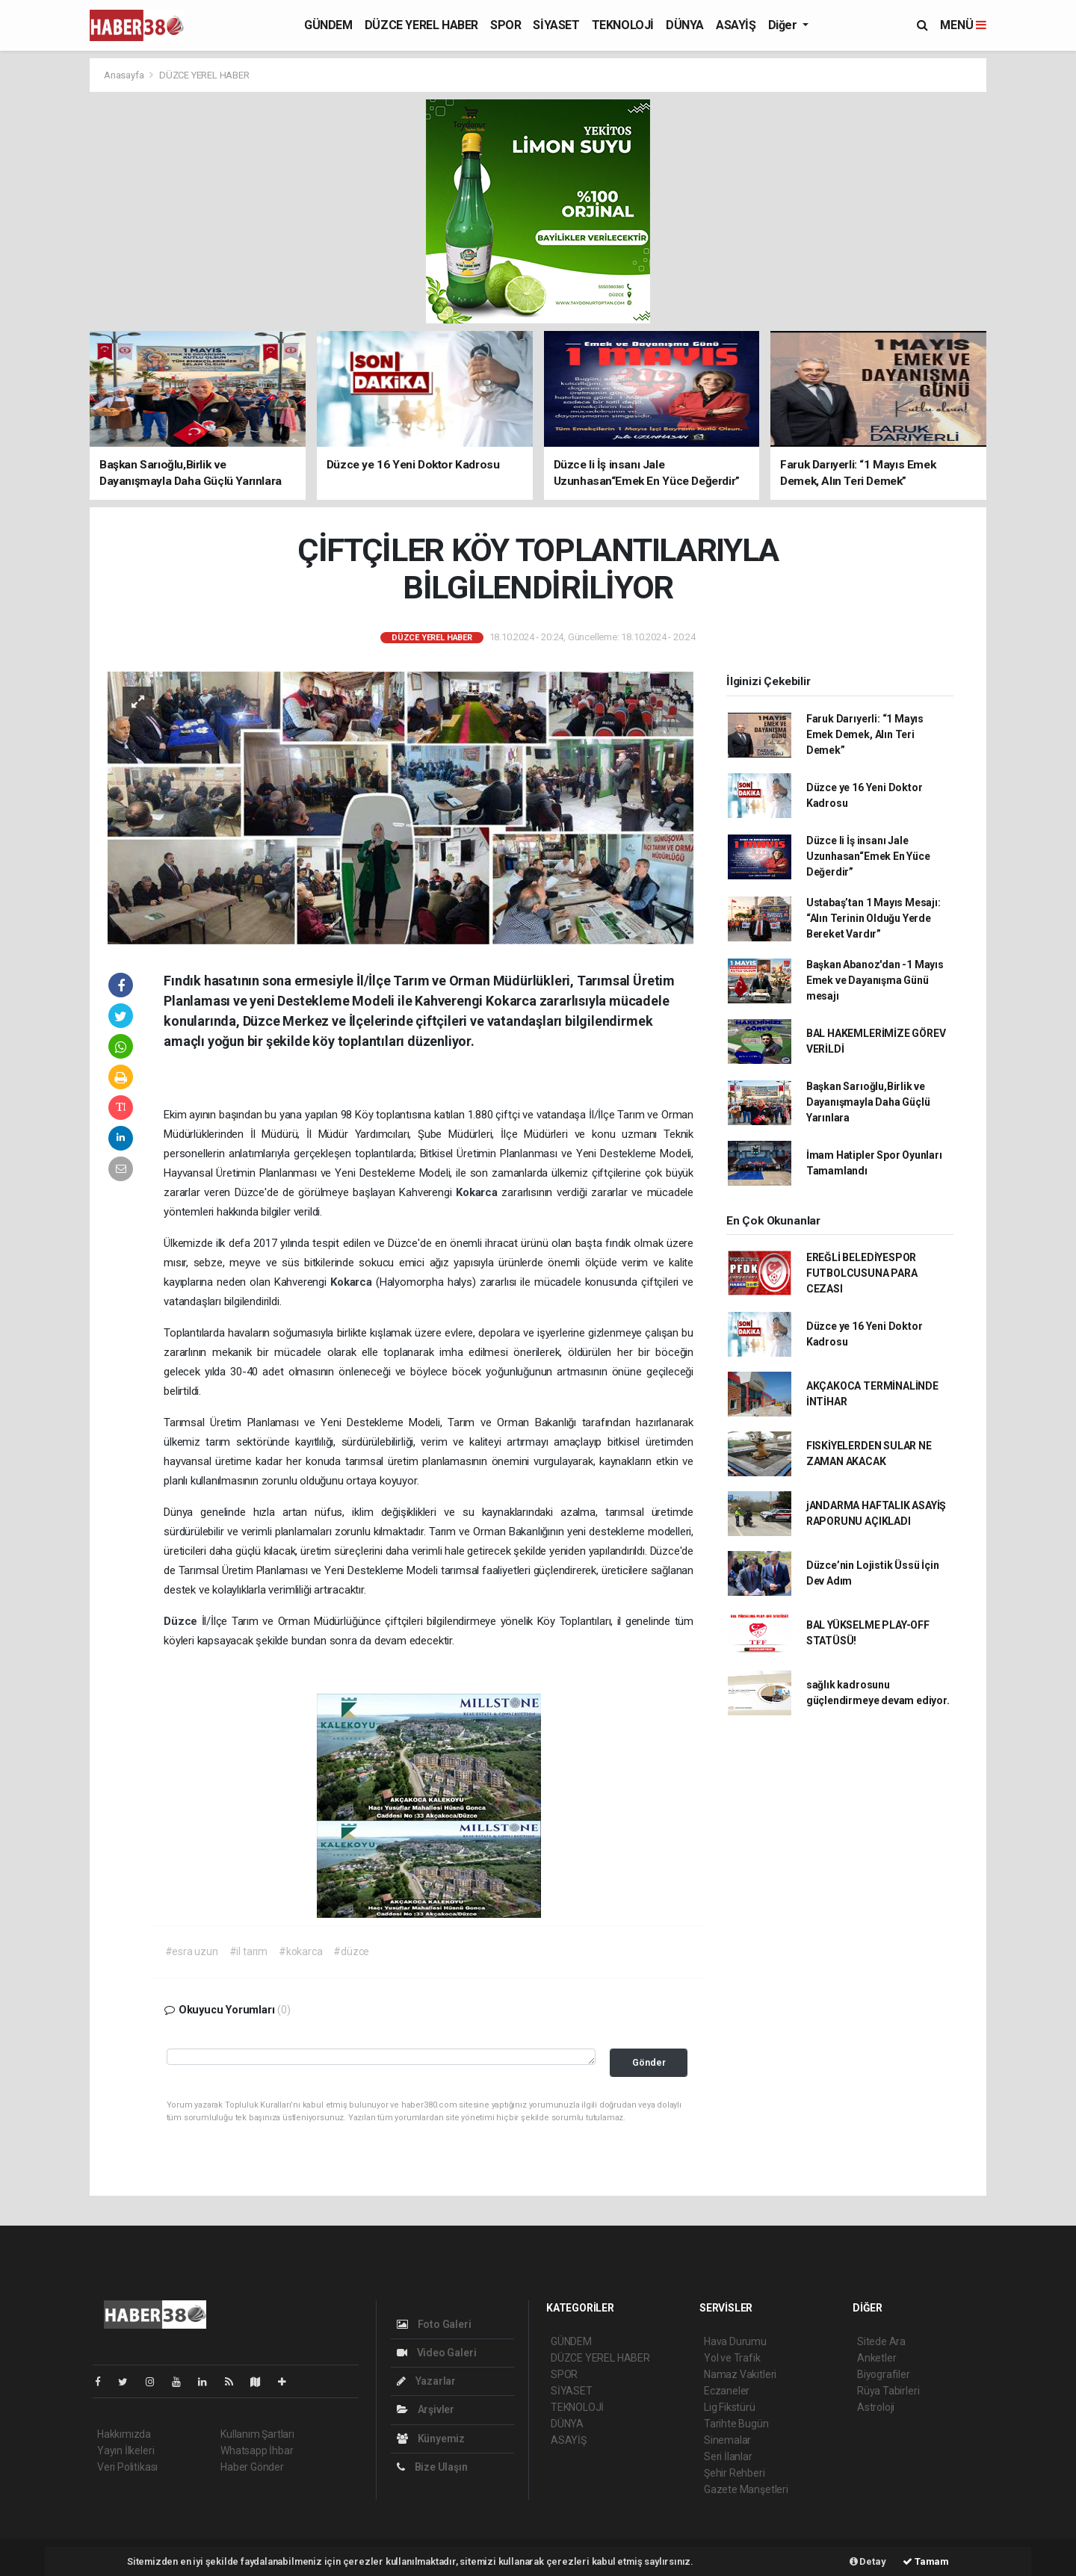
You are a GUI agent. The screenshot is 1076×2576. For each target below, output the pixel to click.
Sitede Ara (881, 2341)
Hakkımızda (124, 2434)
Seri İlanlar (728, 2456)
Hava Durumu (735, 2341)
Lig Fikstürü (729, 2407)
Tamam (926, 2561)
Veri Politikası (127, 2467)
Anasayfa (125, 75)
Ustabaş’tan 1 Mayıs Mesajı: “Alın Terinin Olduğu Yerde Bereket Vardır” (873, 918)
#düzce (351, 1951)
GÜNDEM (328, 25)
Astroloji (875, 2407)
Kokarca (478, 1192)
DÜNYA (685, 25)
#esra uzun (191, 1951)
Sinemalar (727, 2440)
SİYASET (556, 25)
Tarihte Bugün (736, 2424)
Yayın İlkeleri (125, 2450)
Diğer (784, 25)
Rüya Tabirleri (888, 2391)
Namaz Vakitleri (740, 2374)
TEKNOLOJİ (623, 25)
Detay (868, 2561)
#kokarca (300, 1951)
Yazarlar (426, 2381)
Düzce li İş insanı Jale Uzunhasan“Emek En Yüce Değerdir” (868, 856)
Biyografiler (883, 2374)
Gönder (649, 2062)
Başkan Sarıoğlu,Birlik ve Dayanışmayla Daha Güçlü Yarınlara (868, 1102)
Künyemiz (431, 2439)
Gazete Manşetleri (746, 2489)
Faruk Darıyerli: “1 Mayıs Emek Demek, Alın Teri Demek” (865, 734)
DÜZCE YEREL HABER (421, 25)
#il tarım (248, 1951)
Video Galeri (436, 2353)
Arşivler (425, 2409)
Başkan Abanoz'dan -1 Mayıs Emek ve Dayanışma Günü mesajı (875, 980)
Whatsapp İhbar (256, 2450)
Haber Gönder (252, 2467)
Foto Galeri (434, 2324)
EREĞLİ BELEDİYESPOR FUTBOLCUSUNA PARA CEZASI (862, 1273)
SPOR (505, 25)
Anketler (876, 2358)
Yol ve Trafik (732, 2358)
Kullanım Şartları (257, 2434)
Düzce (183, 1621)
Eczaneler (726, 2391)
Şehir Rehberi (734, 2473)
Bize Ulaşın (432, 2467)
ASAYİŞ (736, 25)
